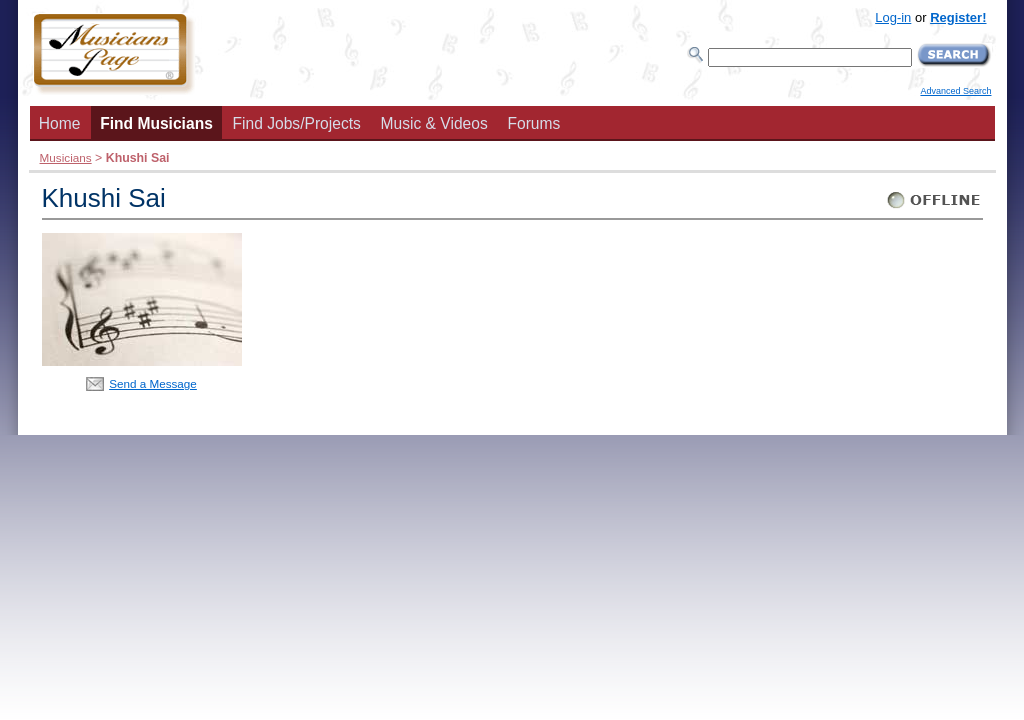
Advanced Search (955, 91)
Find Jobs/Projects (297, 123)
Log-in (893, 17)
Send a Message (153, 383)
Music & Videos (434, 123)
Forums (533, 123)
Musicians (66, 157)
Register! (958, 17)
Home (60, 123)
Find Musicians (156, 123)
